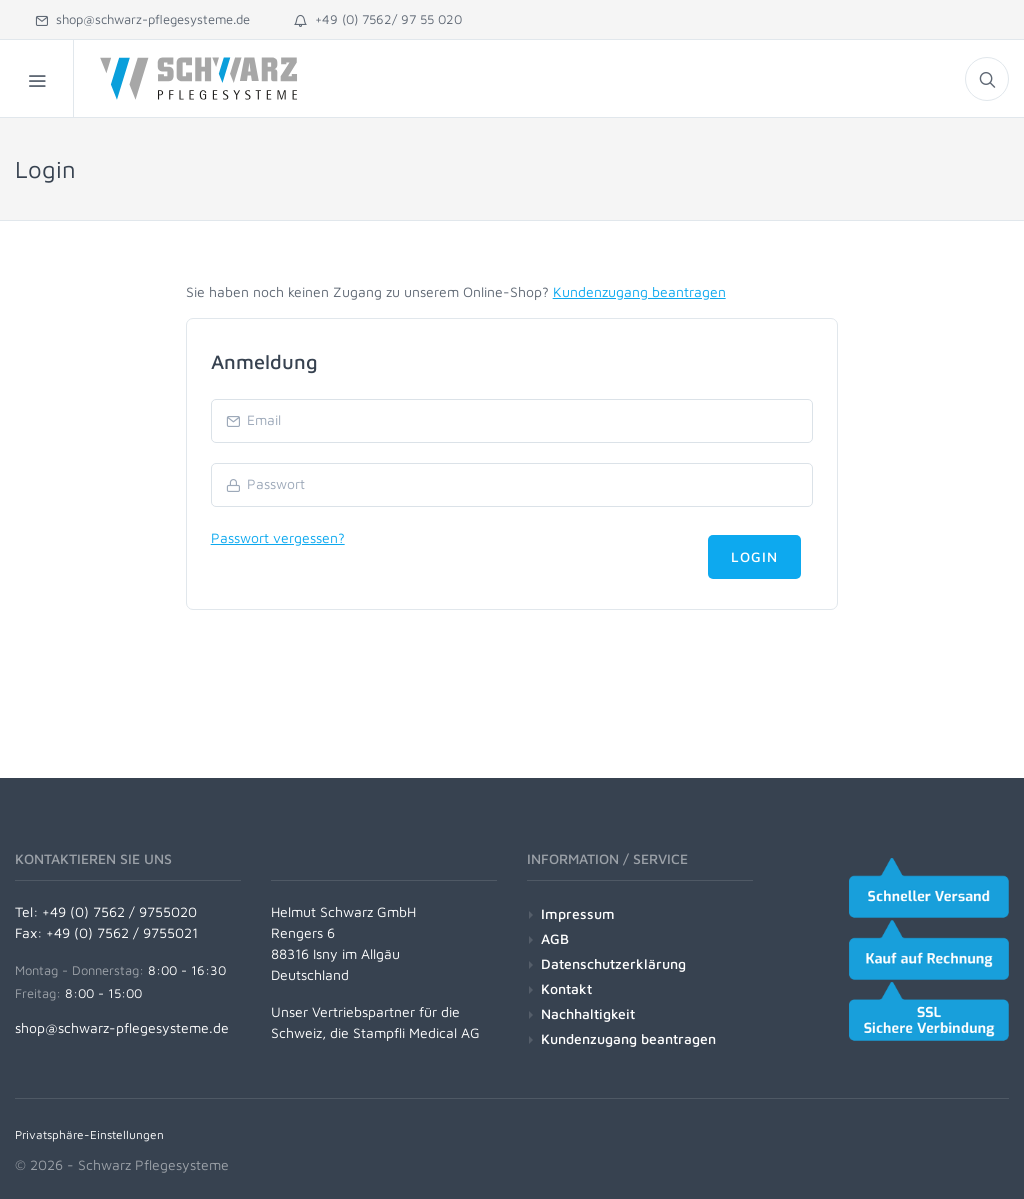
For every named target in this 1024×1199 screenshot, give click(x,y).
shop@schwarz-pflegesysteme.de (142, 19)
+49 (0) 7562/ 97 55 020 (378, 19)
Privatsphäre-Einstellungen (89, 1134)
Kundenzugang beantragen (639, 291)
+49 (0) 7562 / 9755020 (119, 911)
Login (754, 556)
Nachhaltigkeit (588, 1013)
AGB (555, 938)
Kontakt (566, 988)
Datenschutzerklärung (613, 963)
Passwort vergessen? (278, 537)
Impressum (578, 913)
